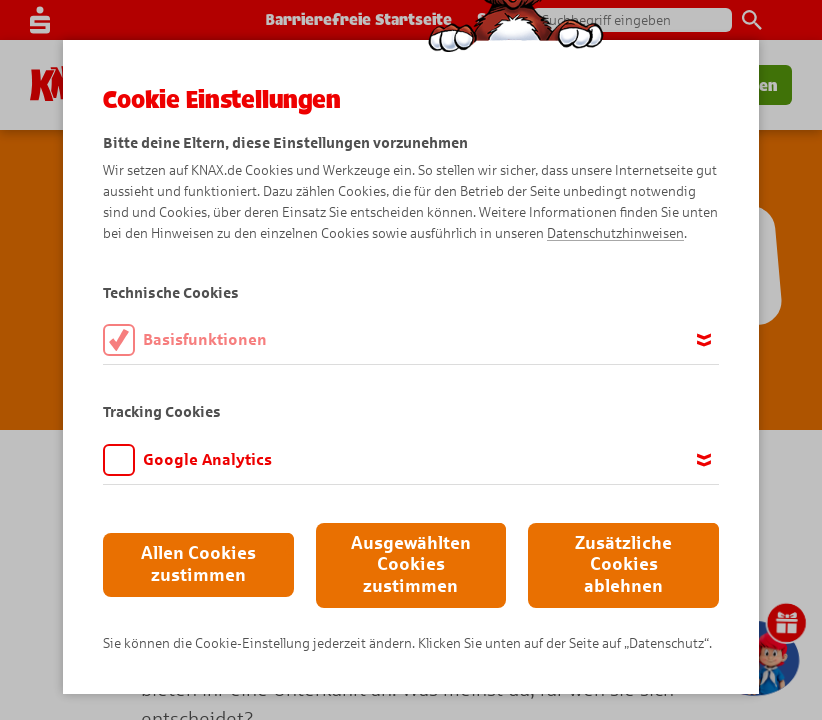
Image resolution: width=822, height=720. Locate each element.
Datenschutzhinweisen (615, 233)
